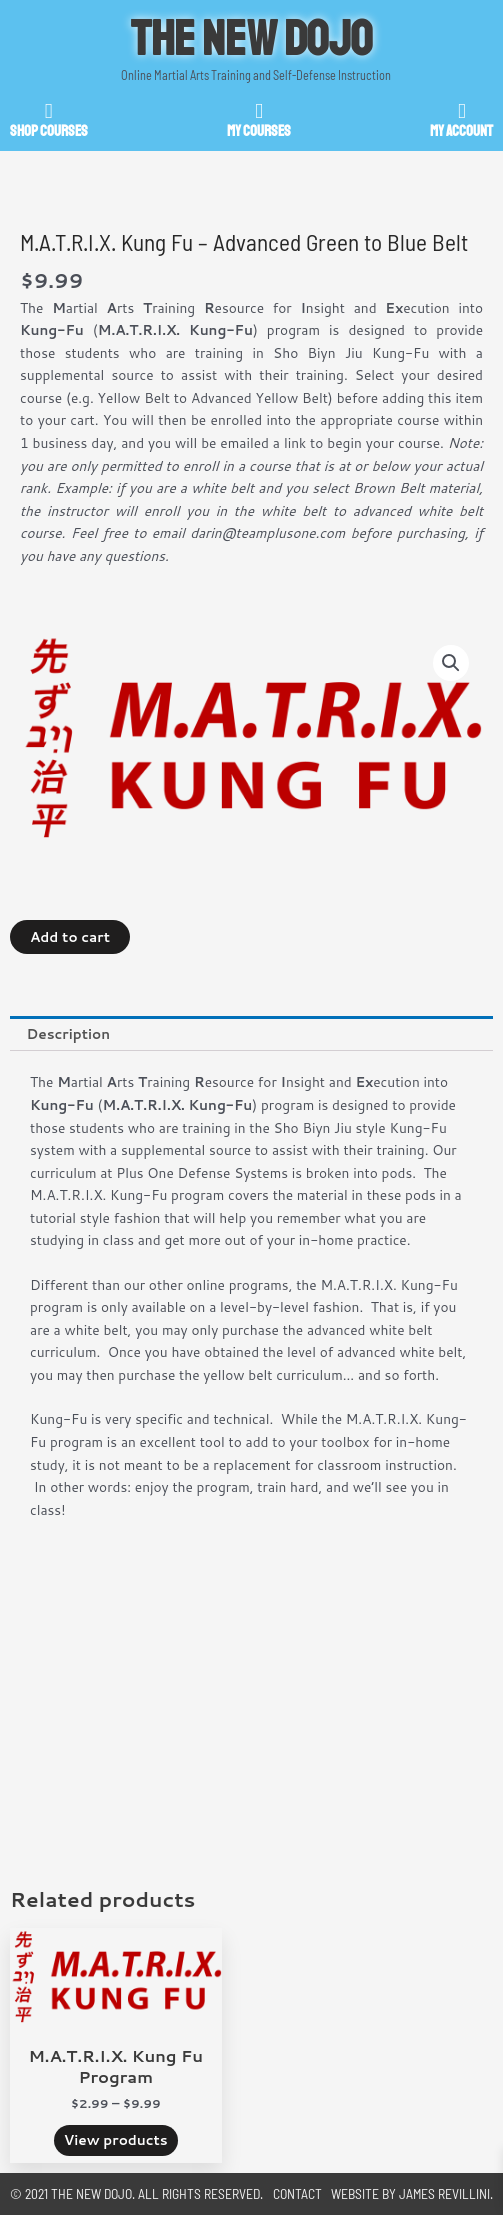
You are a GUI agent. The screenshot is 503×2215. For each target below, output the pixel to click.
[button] (451, 663)
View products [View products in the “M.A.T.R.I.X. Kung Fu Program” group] (116, 2139)
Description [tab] (68, 1033)
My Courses (259, 131)
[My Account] (461, 111)
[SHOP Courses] (48, 111)
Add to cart (70, 936)
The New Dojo (252, 39)
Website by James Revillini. (412, 2193)
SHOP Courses (49, 131)
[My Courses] (259, 111)
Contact (297, 2193)
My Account (461, 131)
